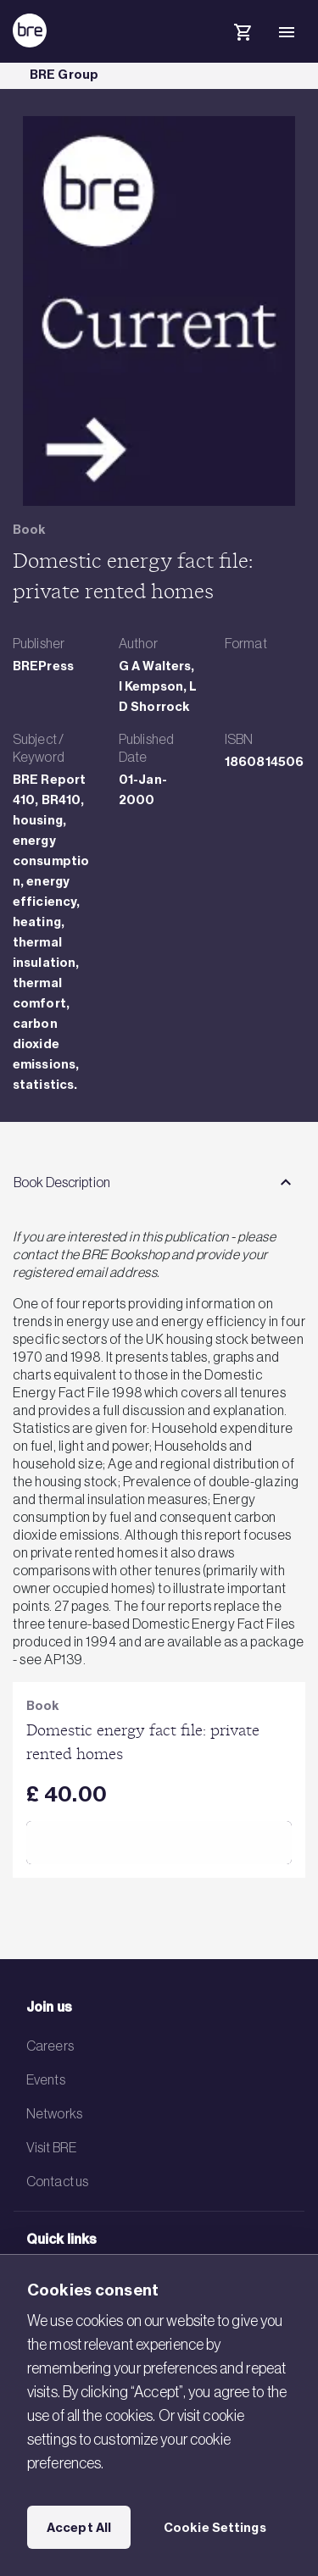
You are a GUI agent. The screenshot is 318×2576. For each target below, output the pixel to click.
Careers (50, 2045)
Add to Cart (159, 1842)
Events (45, 2079)
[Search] (198, 45)
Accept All (79, 2527)
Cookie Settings (215, 2527)
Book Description (62, 1182)
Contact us (57, 2181)
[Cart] (242, 35)
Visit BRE (51, 2147)
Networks (54, 2113)
